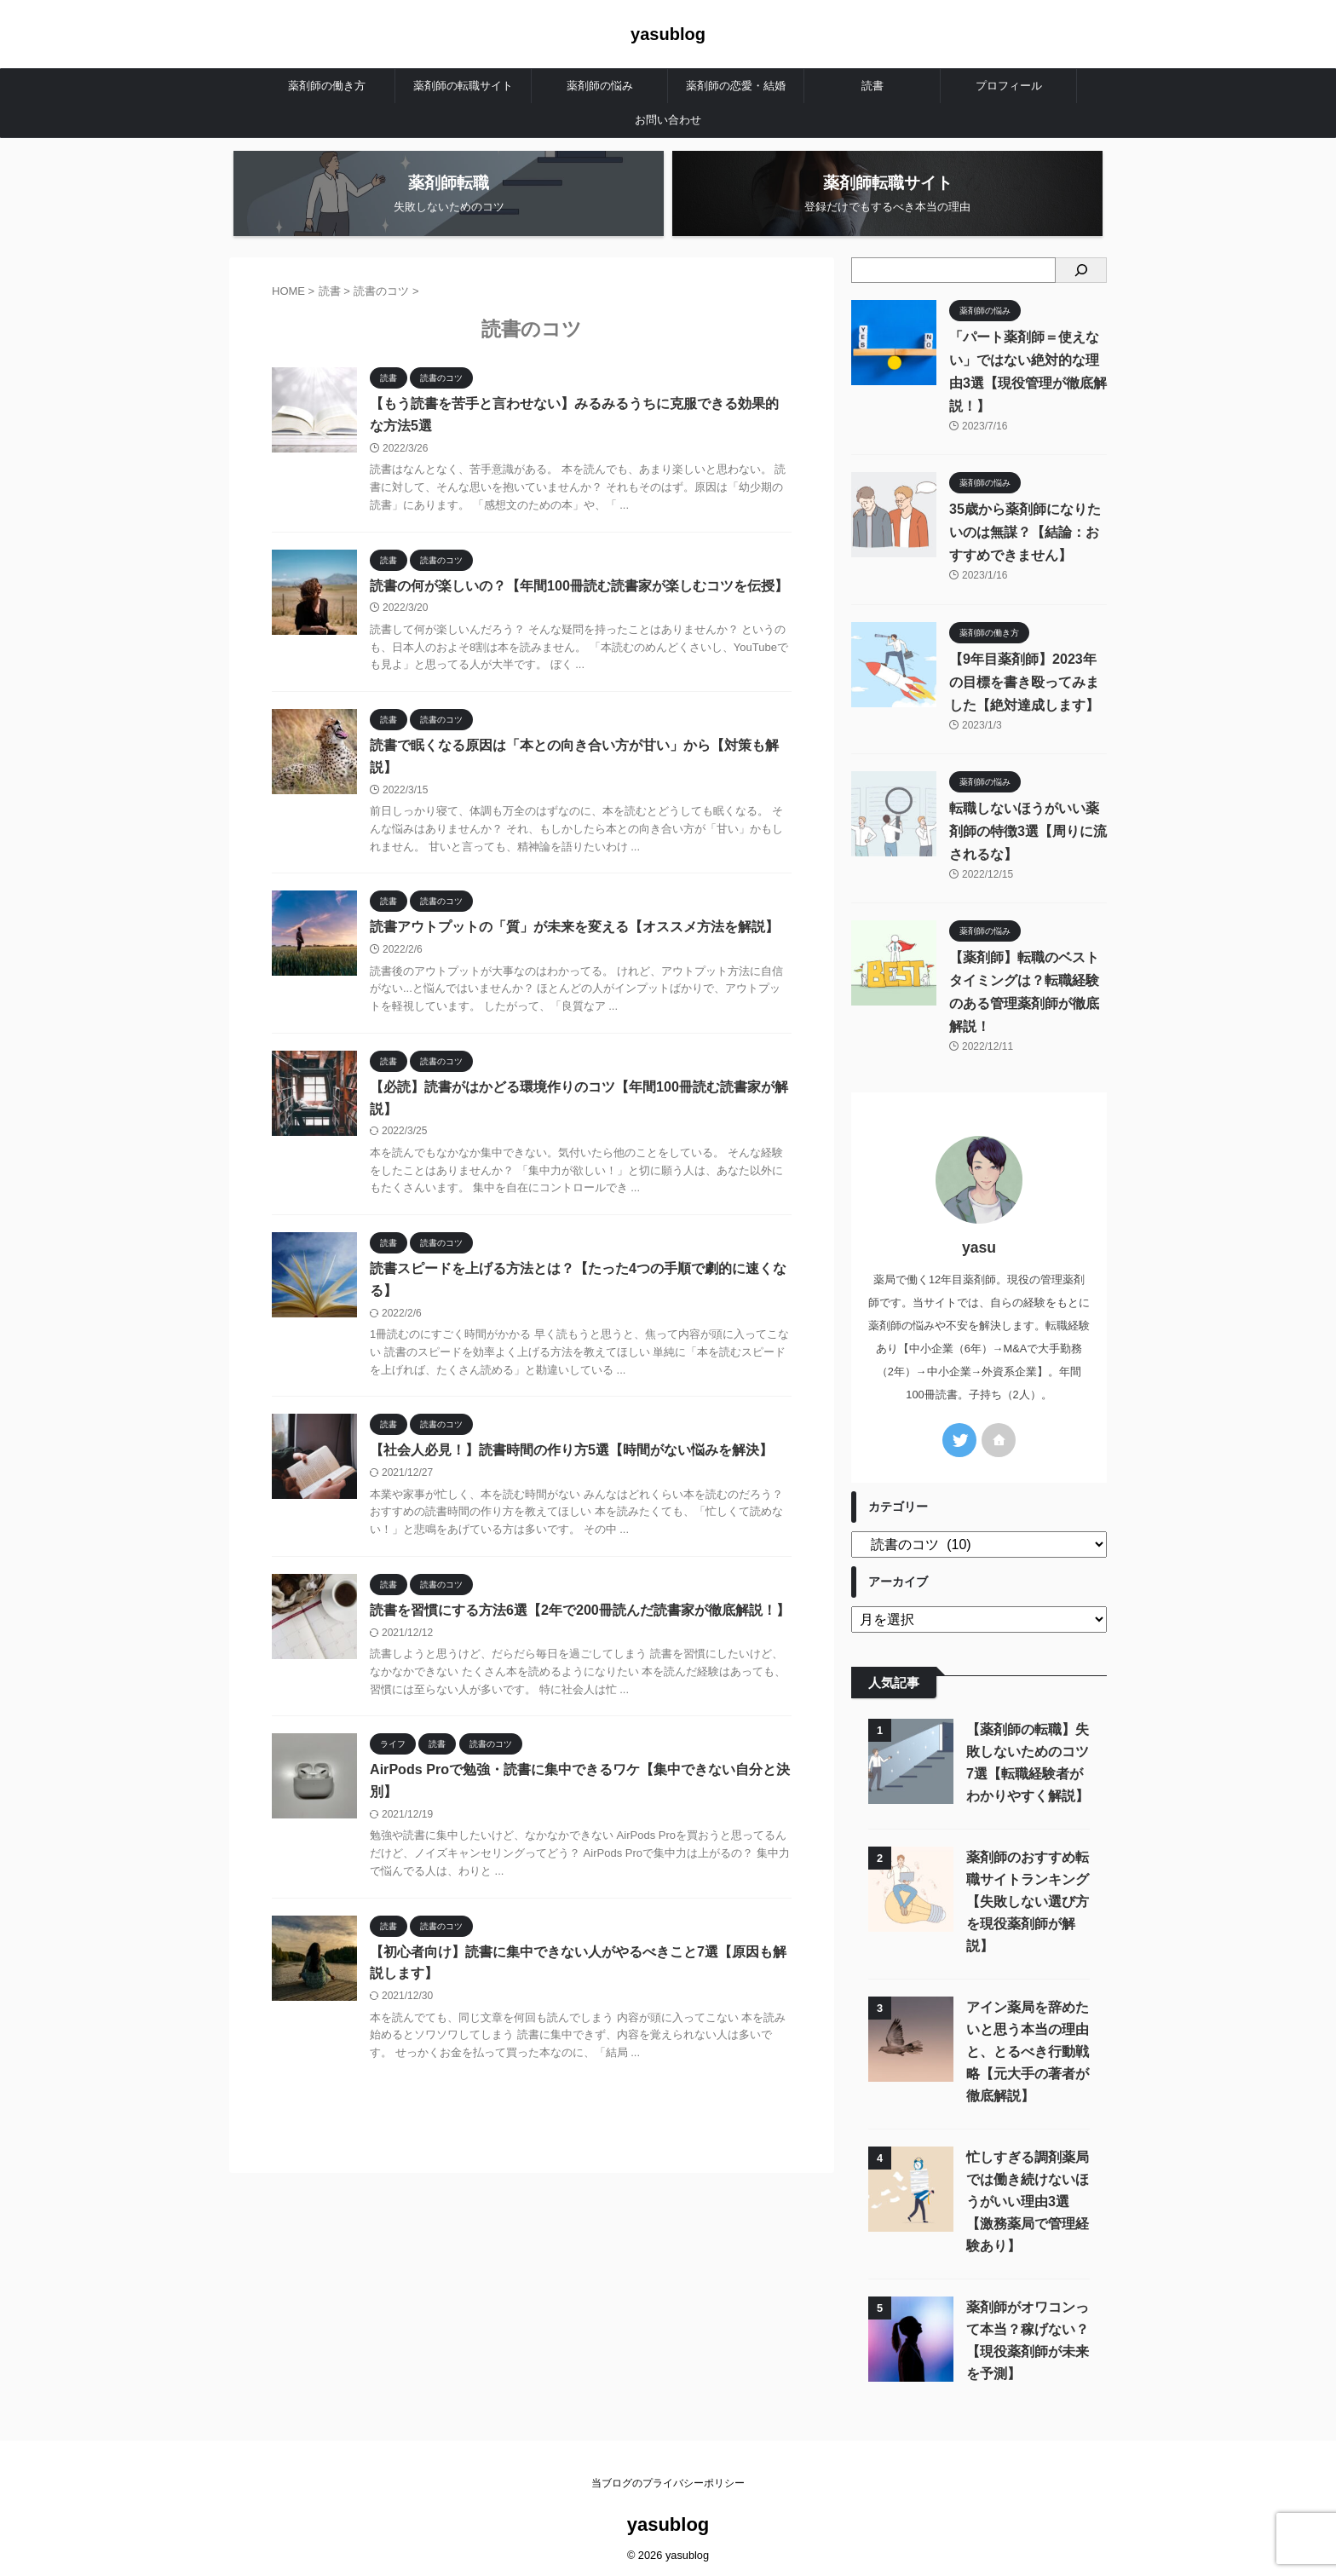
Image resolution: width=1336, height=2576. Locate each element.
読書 (872, 85)
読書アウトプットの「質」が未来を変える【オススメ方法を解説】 (574, 928)
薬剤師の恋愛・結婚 (736, 85)
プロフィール (1009, 85)
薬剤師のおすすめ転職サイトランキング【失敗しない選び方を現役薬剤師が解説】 (1027, 1898)
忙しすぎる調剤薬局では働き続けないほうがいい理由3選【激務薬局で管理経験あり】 (1027, 2198)
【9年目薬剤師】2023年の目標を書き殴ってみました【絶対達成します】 (1024, 682)
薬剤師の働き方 (327, 85)
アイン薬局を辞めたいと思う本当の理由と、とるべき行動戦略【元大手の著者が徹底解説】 (1027, 2048)
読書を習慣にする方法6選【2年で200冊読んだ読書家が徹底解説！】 (580, 1612)
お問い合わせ (668, 119)
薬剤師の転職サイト (463, 85)
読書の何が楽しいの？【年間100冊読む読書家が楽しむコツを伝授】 (579, 586)
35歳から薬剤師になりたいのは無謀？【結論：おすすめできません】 (1025, 532)
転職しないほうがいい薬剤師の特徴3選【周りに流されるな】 (1028, 831)
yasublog (668, 34)
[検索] (1081, 270)
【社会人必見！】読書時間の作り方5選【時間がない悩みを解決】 (571, 1452)
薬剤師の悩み (600, 85)
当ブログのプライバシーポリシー (668, 2480)
